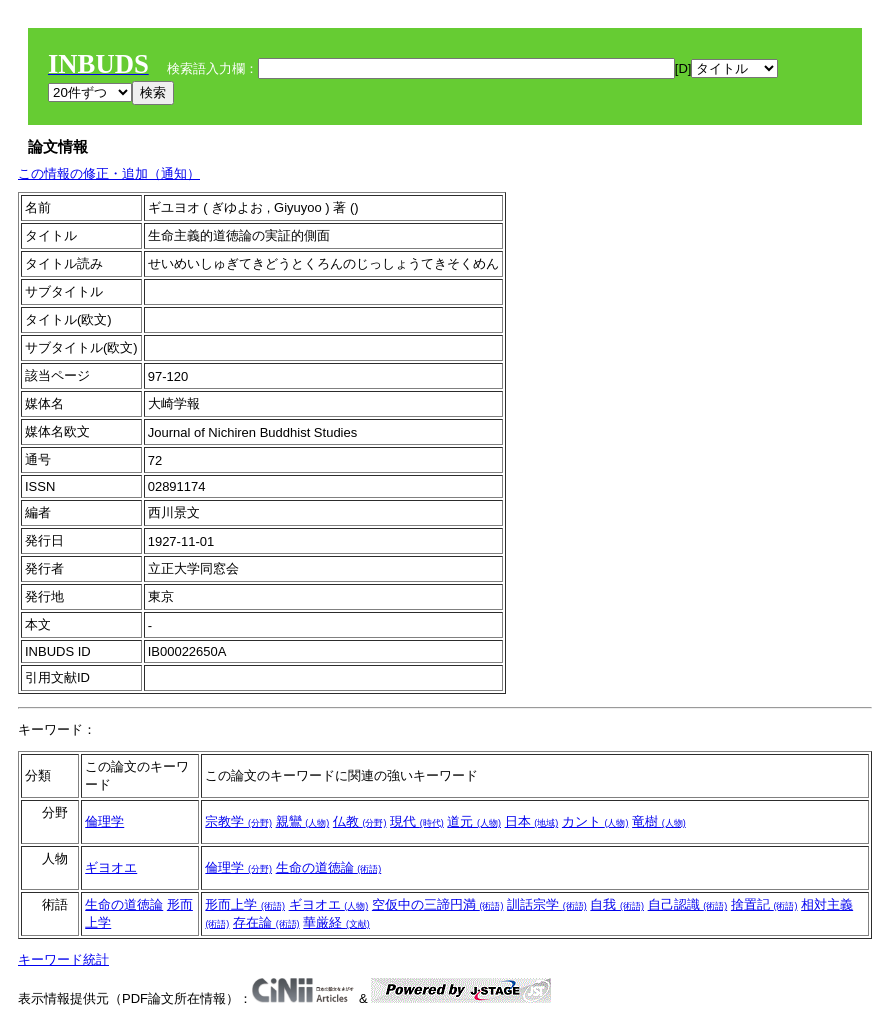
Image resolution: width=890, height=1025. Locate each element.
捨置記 (764, 904)
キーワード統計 (63, 959)
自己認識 (688, 904)
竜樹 (659, 821)
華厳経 (336, 922)
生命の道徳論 (329, 867)
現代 (417, 821)
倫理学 (104, 821)
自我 (617, 904)
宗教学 (238, 821)
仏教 (360, 821)
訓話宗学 (547, 904)
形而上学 (245, 904)
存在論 (266, 922)
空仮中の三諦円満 (438, 904)
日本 (532, 821)
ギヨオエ (111, 867)
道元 (474, 821)
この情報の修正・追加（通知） (109, 173)
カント (595, 821)
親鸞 (303, 821)
